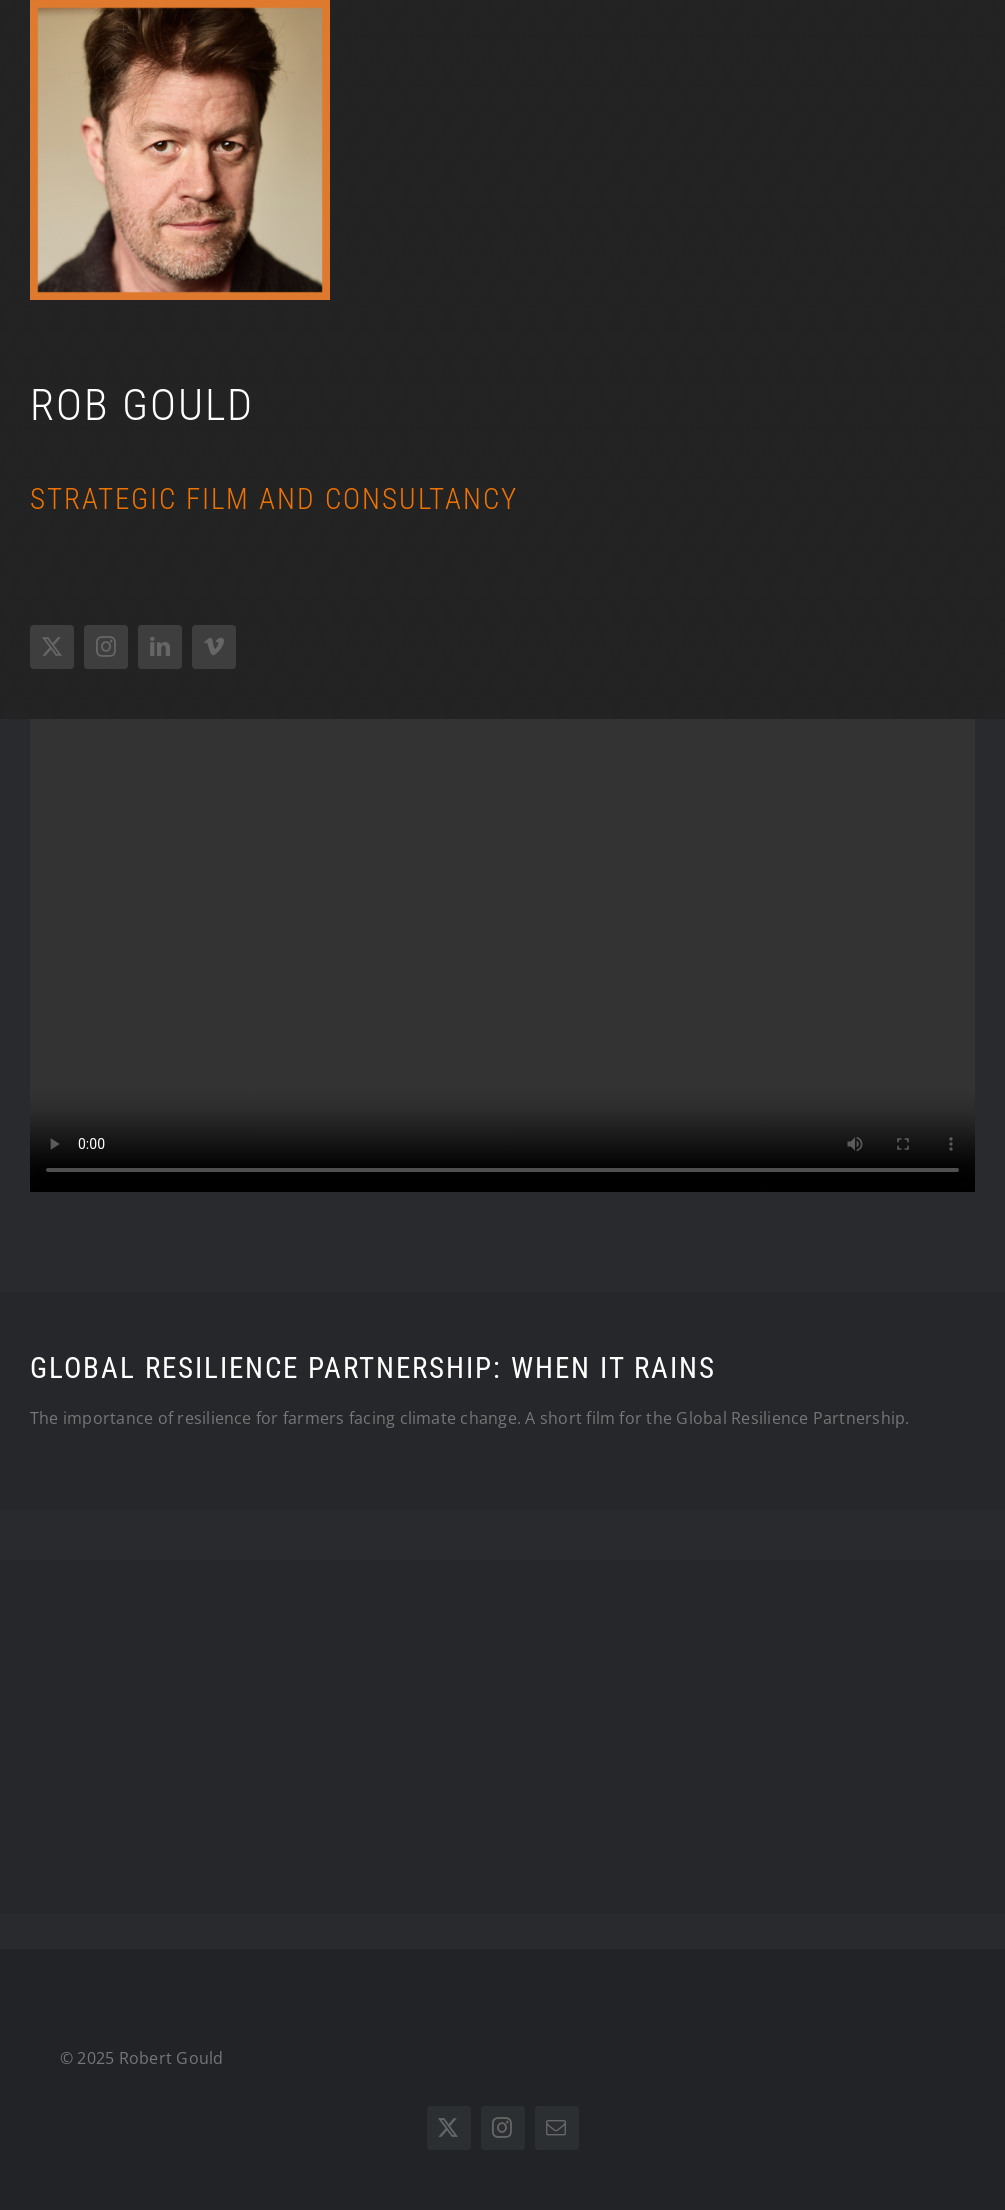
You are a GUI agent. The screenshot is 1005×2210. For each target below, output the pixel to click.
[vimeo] (214, 647)
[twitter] (52, 647)
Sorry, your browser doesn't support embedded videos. (502, 955)
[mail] (557, 2128)
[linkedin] (160, 647)
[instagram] (106, 647)
